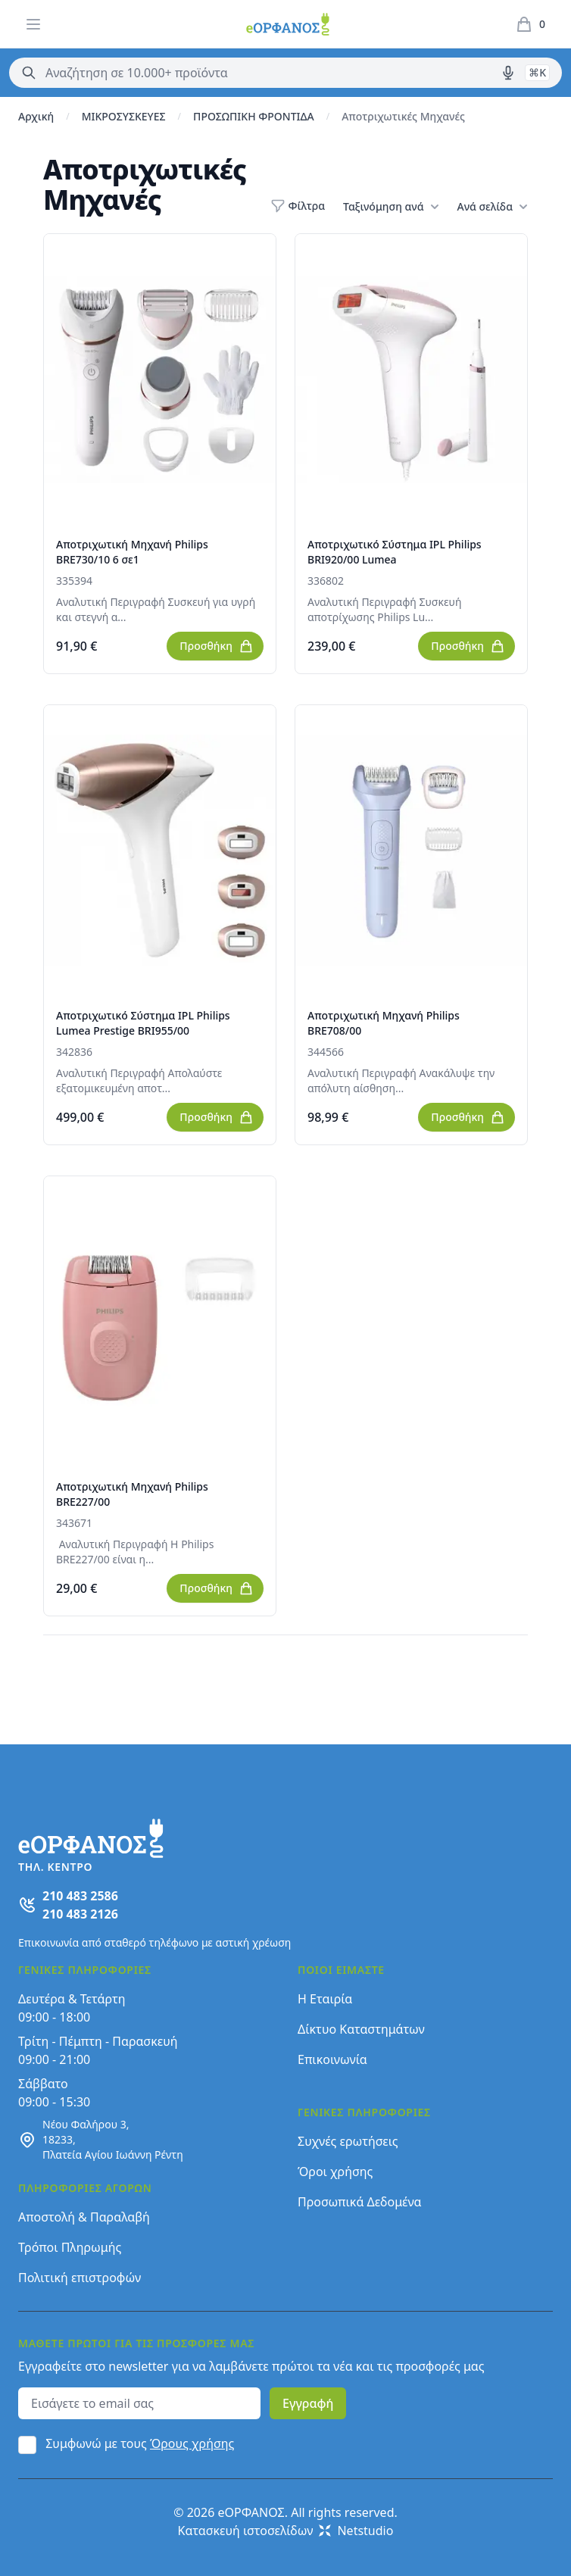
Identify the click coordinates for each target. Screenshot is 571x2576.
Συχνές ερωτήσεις (348, 2141)
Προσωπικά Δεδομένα (360, 2202)
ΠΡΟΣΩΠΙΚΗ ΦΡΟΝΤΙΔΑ (253, 116)
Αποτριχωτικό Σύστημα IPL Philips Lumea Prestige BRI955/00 (143, 1023)
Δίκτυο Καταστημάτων (361, 2029)
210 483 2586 (80, 1896)
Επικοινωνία (332, 2059)
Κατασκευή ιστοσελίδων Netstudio (286, 2530)
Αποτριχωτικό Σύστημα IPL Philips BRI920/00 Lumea (394, 552)
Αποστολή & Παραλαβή (84, 2217)
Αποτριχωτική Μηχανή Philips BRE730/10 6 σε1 (132, 552)
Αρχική (36, 116)
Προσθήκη (216, 646)
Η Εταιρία (325, 1999)
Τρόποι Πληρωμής (69, 2247)
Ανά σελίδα (492, 206)
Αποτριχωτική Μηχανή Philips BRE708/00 (383, 1023)
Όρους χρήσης (192, 2443)
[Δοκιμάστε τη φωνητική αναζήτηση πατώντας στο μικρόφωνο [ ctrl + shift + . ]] (508, 72)
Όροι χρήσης (335, 2171)
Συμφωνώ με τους (139, 2443)
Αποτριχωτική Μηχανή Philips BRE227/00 (132, 1494)
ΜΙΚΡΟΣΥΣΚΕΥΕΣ (124, 116)
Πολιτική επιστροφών (79, 2277)
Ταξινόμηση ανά (390, 206)
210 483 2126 (80, 1914)
